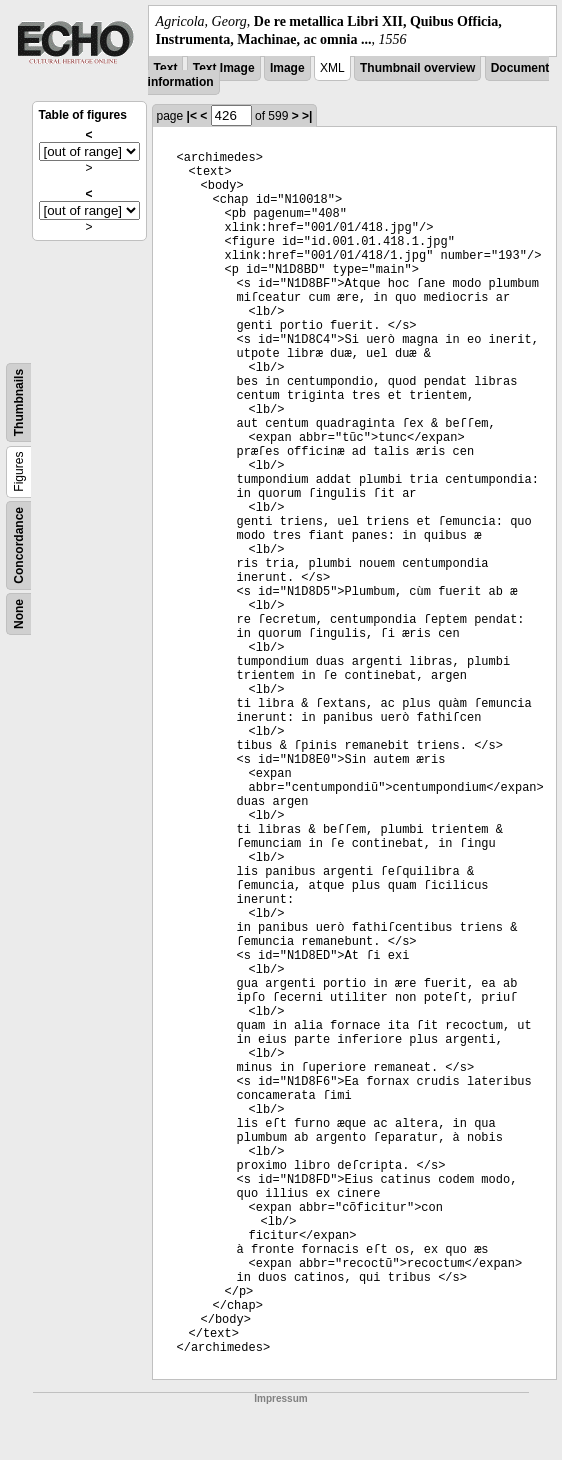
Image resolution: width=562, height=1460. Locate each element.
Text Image (224, 68)
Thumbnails (19, 402)
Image (287, 68)
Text (166, 68)
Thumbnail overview (417, 68)
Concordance (19, 545)
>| (307, 116)
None (19, 614)
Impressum (280, 1398)
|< (192, 116)
